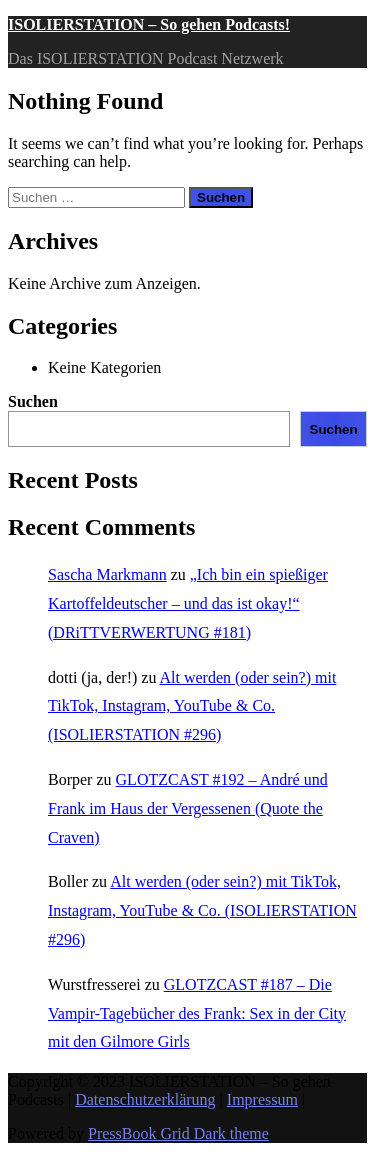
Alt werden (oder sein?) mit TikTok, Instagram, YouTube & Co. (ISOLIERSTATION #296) (192, 706)
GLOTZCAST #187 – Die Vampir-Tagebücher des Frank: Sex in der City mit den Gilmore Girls (197, 1013)
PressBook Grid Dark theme (178, 1133)
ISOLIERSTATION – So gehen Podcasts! (149, 24)
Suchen (33, 401)
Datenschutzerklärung (145, 1099)
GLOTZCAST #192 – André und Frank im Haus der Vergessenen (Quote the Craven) (188, 808)
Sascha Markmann (107, 574)
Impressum (262, 1099)
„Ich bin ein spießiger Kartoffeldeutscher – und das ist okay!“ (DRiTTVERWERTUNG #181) (188, 603)
